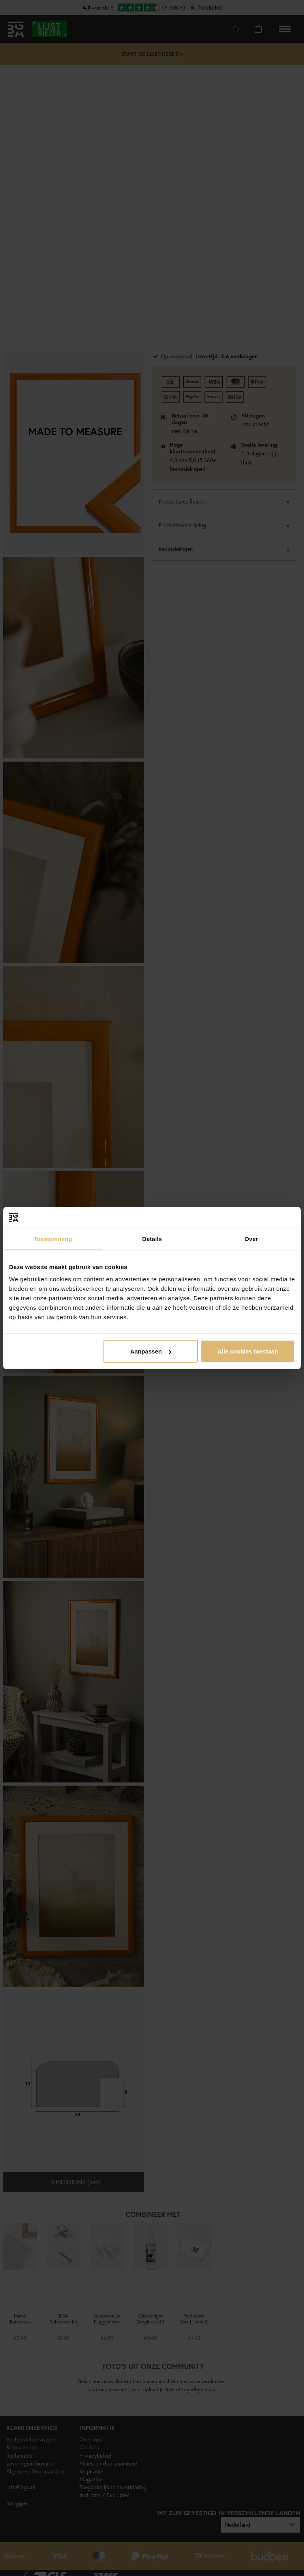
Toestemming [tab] (53, 1238)
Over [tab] (251, 1238)
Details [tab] (152, 1238)
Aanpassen (150, 1351)
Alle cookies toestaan (248, 1351)
